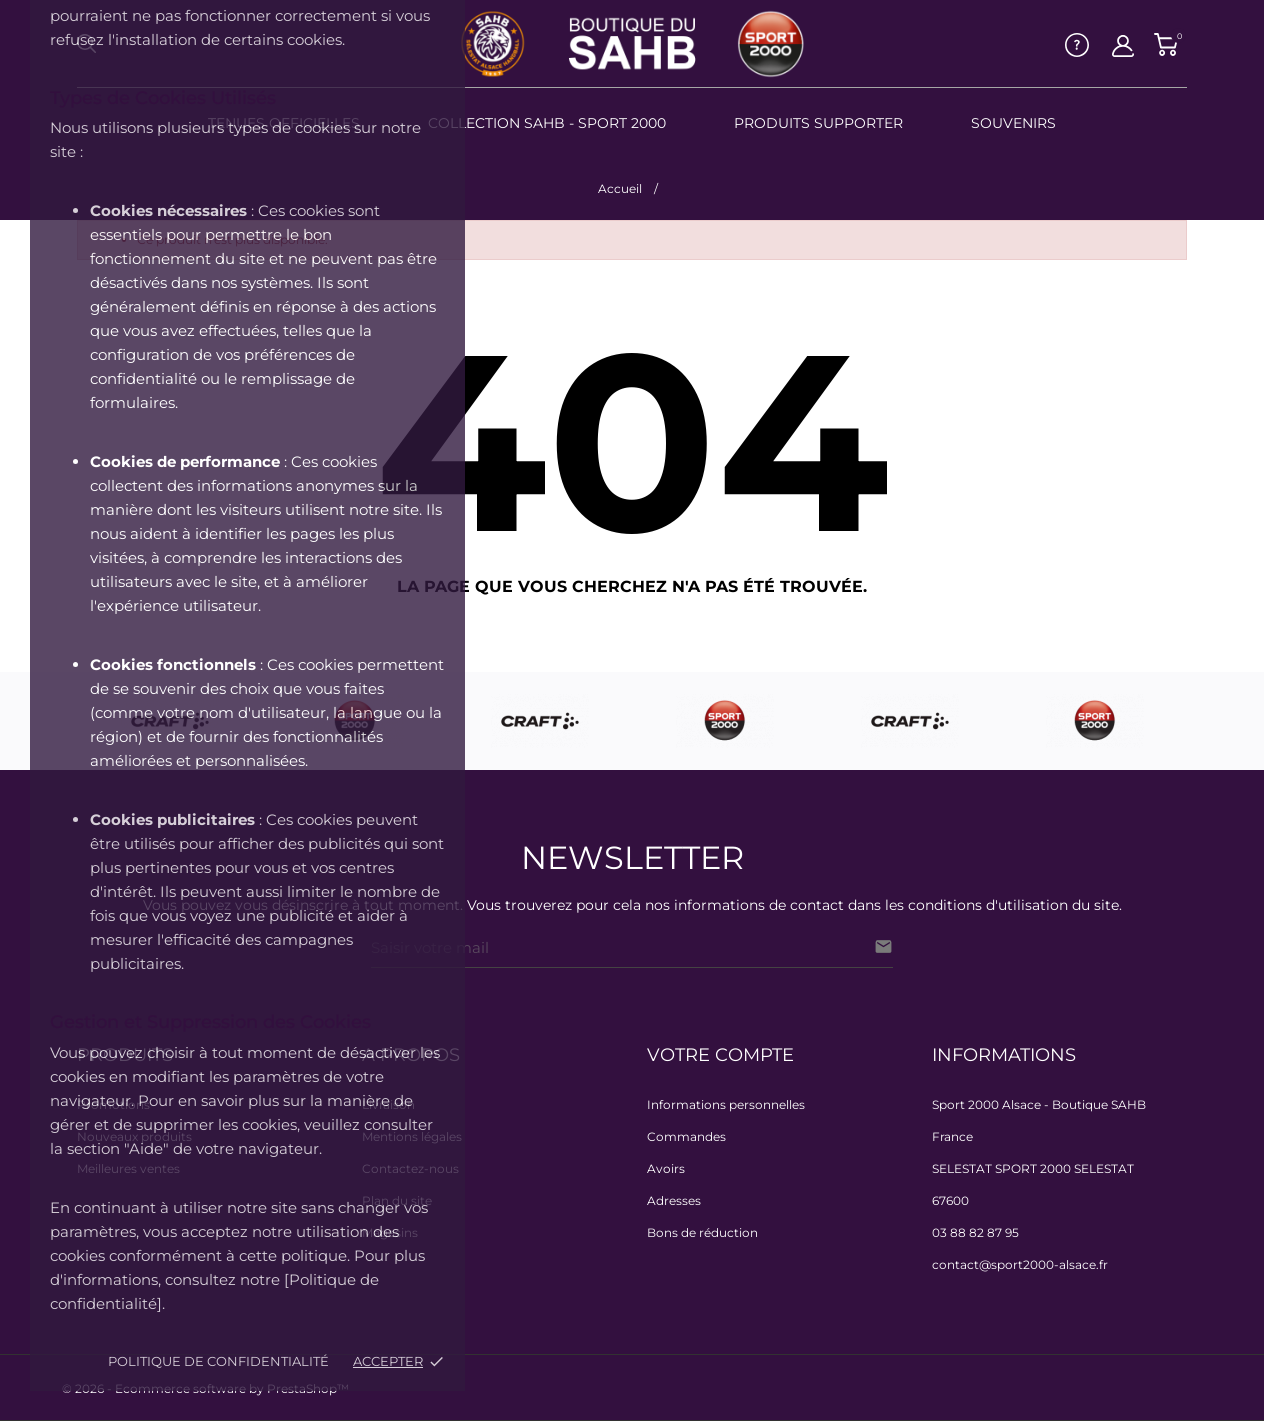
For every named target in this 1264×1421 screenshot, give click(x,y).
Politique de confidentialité (218, 1361)
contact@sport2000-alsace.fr (1020, 1264)
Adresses (674, 1200)
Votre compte (720, 1055)
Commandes (686, 1136)
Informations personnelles (726, 1104)
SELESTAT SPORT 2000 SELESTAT (1033, 1168)
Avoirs (666, 1168)
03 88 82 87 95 (975, 1232)
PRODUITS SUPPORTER (818, 123)
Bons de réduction (702, 1232)
